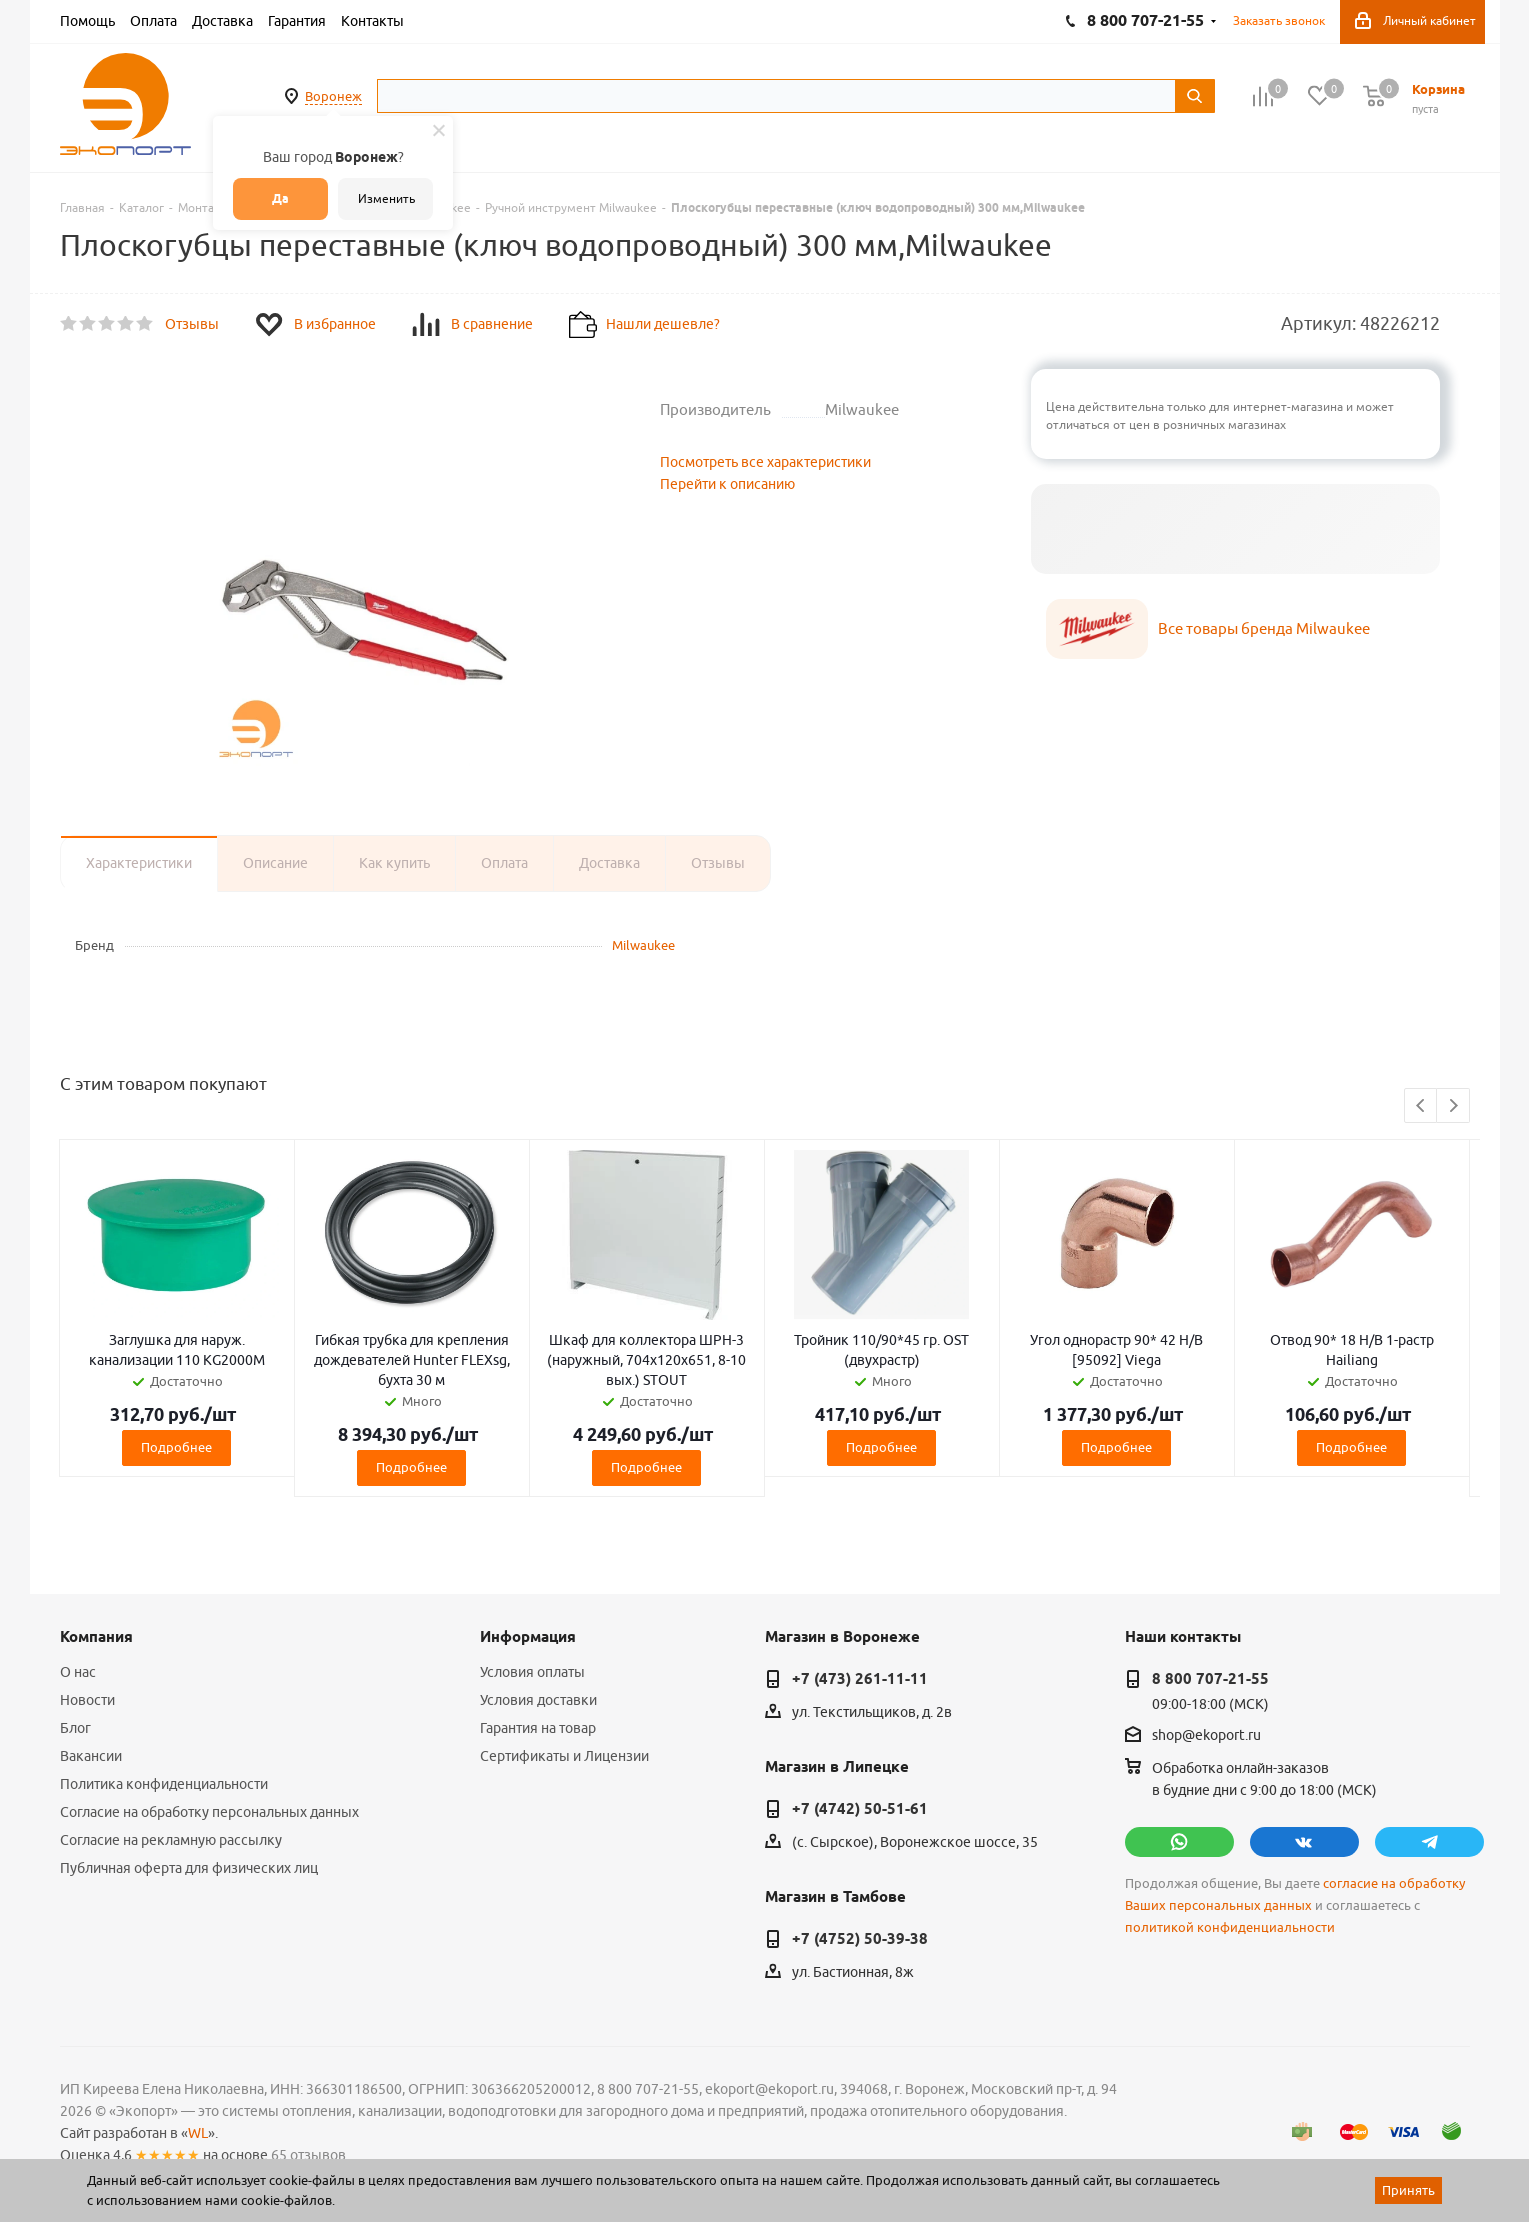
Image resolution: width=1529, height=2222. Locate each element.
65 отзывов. (310, 2155)
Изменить (386, 198)
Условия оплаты (532, 1672)
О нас (78, 1672)
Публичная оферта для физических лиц (189, 1868)
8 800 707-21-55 (1210, 1679)
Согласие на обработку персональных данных (209, 1812)
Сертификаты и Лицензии (564, 1756)
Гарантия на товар (538, 1728)
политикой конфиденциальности (1230, 1927)
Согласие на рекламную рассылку (171, 1840)
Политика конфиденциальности (164, 1784)
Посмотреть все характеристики (765, 462)
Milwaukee (643, 945)
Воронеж (333, 96)
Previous (1421, 1106)
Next (1453, 1106)
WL (198, 2133)
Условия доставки (538, 1700)
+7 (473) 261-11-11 (860, 1679)
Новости (87, 1700)
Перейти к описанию (727, 484)
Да (280, 198)
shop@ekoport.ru (1206, 1736)
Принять (1408, 2190)
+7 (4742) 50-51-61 (860, 1809)
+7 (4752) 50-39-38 (860, 1939)
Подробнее (176, 1447)
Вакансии (91, 1756)
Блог (75, 1728)
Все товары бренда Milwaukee (1264, 628)
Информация (528, 1637)
